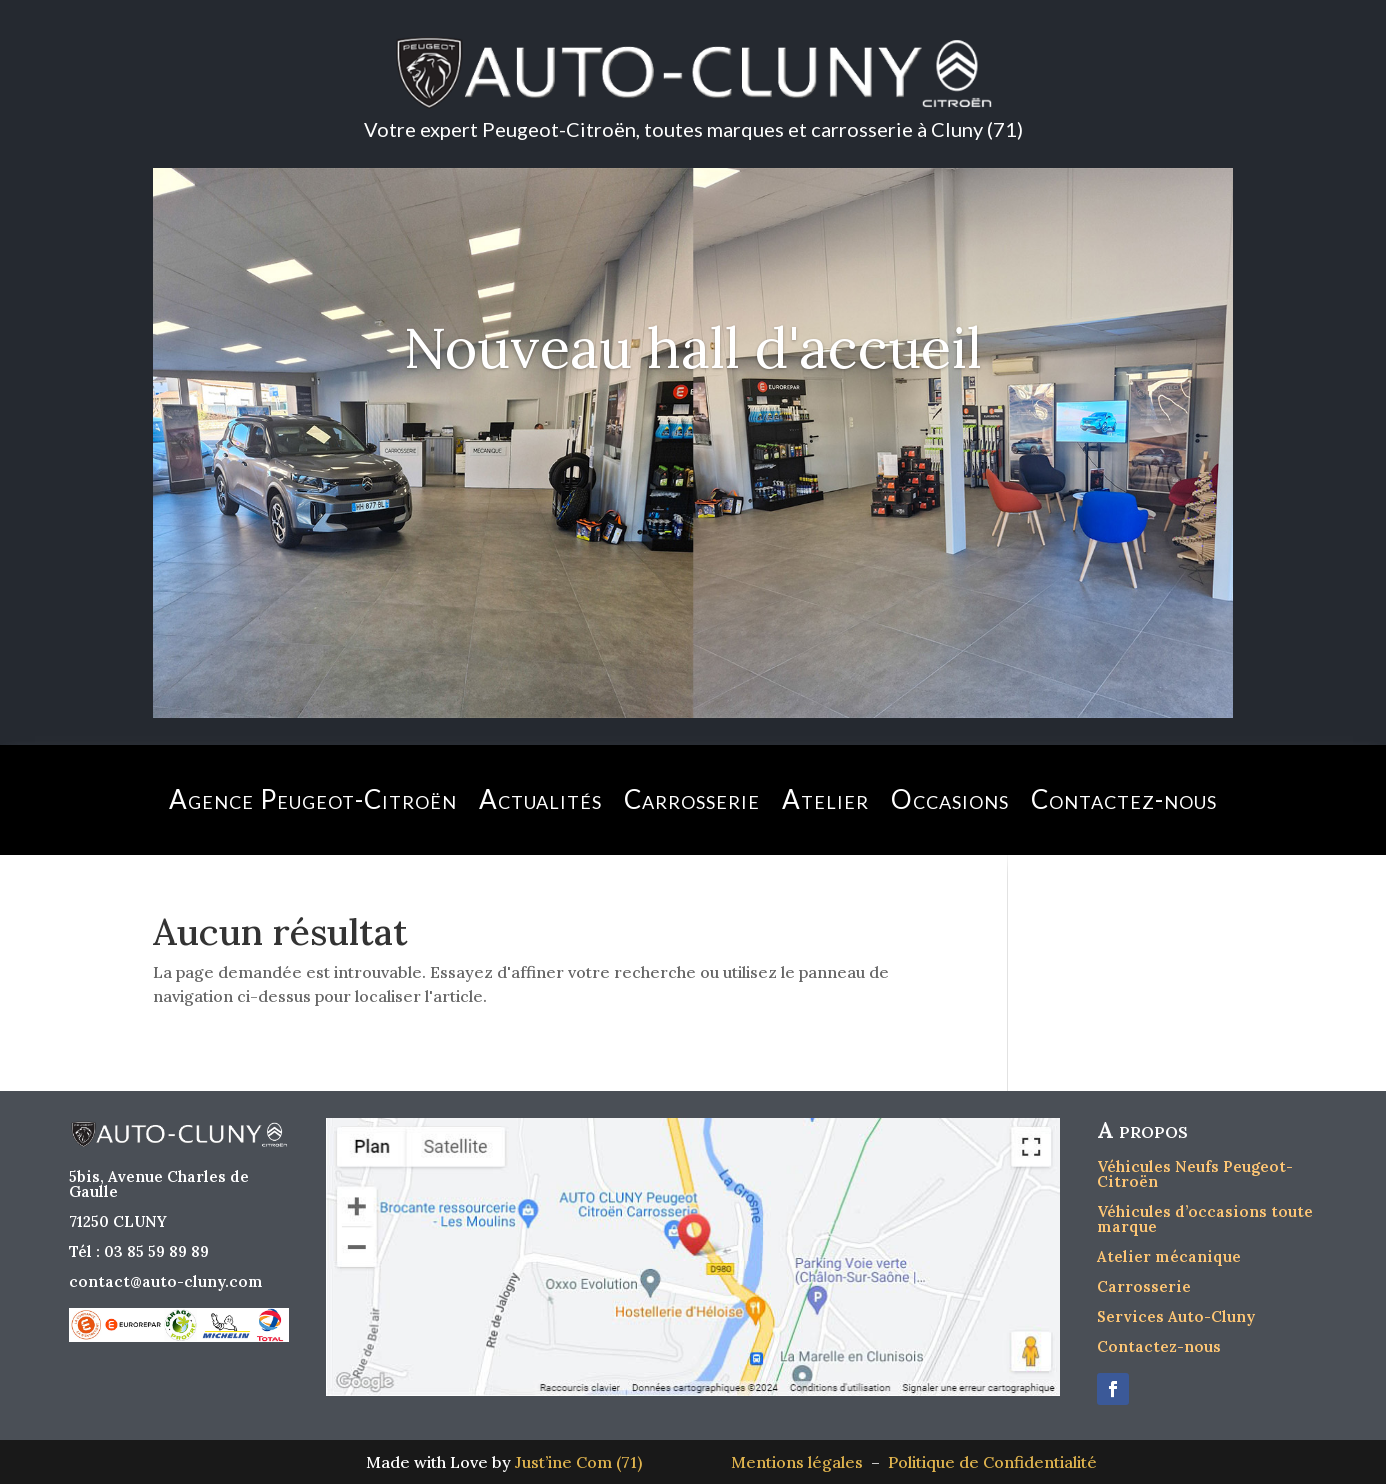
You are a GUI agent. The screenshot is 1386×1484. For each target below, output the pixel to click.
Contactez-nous (1124, 799)
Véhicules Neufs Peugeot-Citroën (1195, 1174)
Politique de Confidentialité (992, 1462)
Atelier (825, 799)
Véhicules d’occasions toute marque (1205, 1219)
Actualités (540, 799)
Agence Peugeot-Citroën (313, 799)
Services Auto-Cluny (1176, 1316)
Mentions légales (801, 1462)
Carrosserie (692, 799)
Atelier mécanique (1169, 1256)
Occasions (950, 799)
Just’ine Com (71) (578, 1462)
